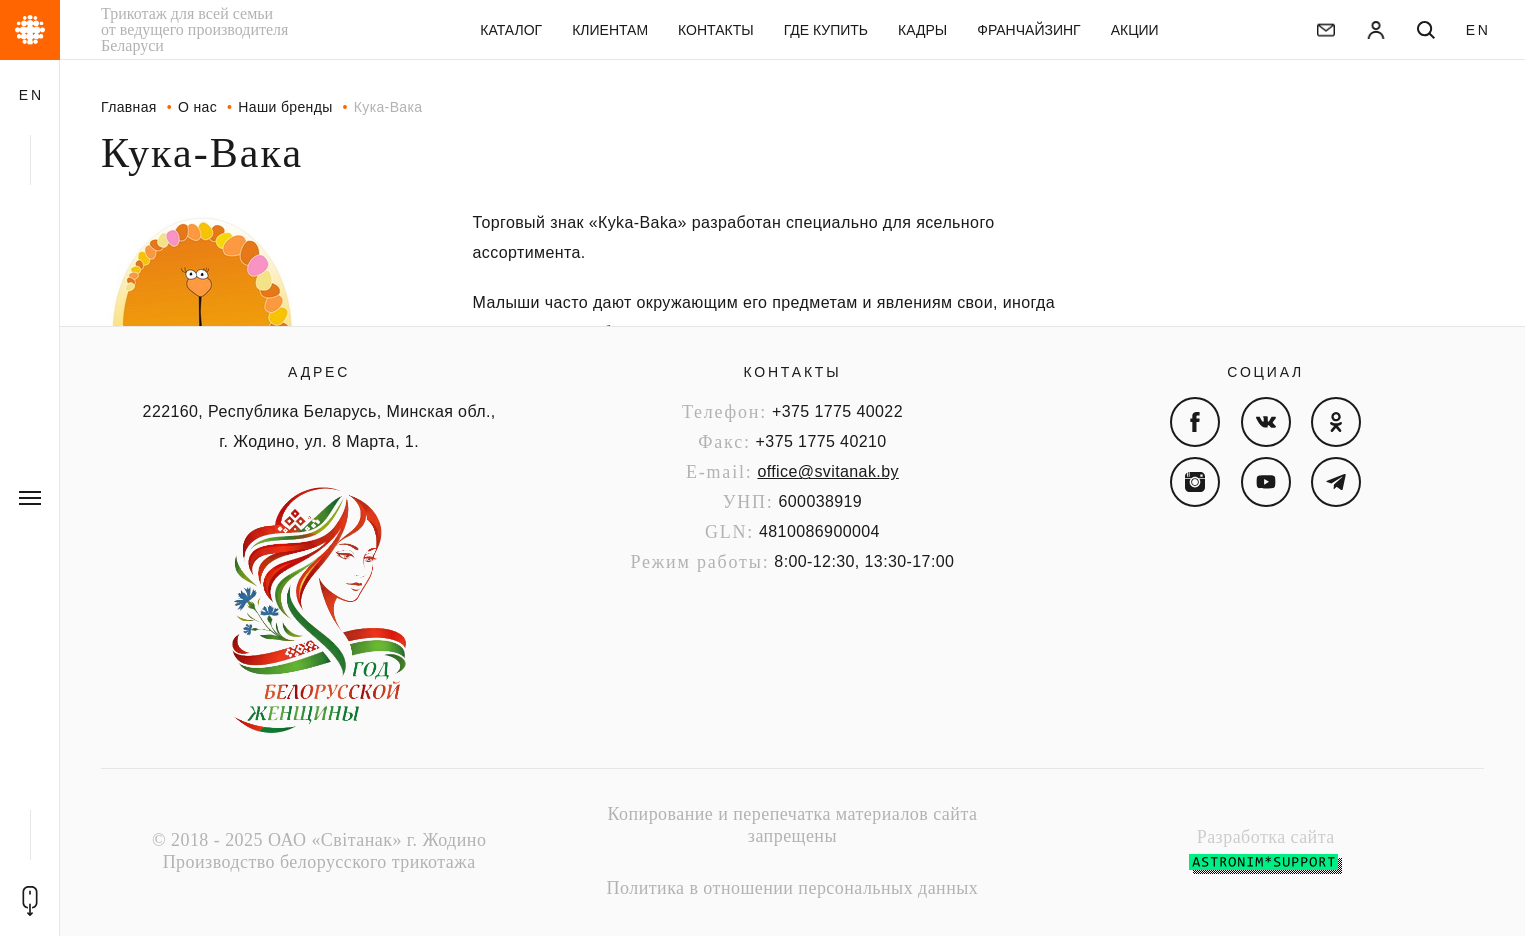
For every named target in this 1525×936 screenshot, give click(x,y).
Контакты (792, 372)
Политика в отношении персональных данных (793, 888)
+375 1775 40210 (821, 441)
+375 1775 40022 (837, 411)
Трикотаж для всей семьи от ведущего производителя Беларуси (194, 30)
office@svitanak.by (827, 471)
